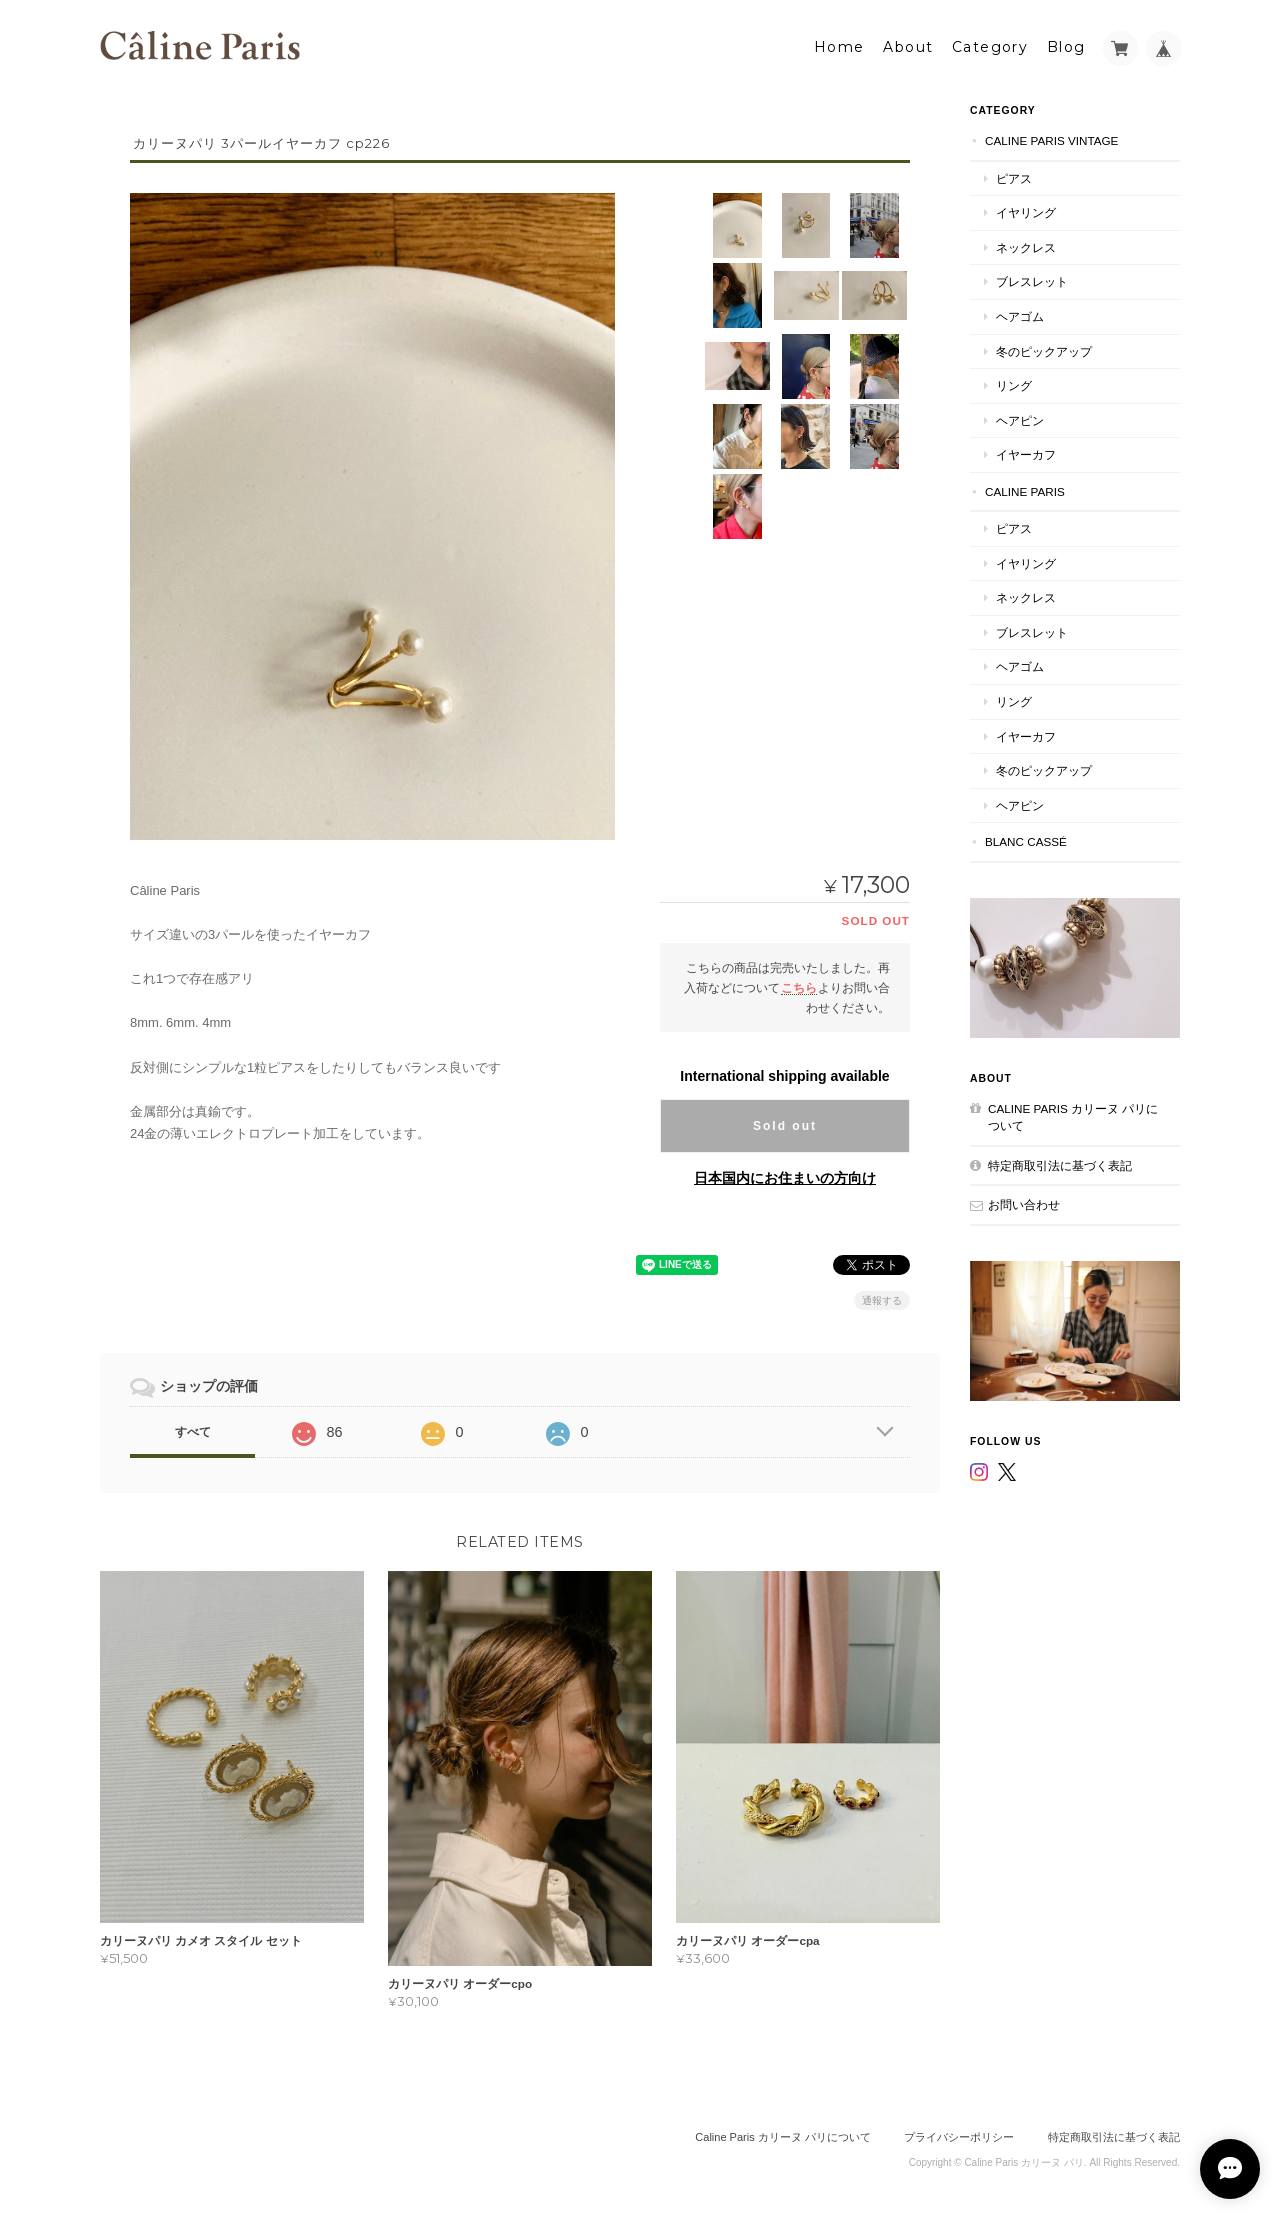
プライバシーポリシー (959, 2136)
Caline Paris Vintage (1051, 139)
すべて (193, 1432)
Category (990, 47)
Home (839, 47)
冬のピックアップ (1044, 350)
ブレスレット (1032, 281)
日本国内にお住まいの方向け (785, 1178)
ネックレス (1026, 246)
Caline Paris (1025, 490)
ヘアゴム (1020, 315)
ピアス (1014, 177)
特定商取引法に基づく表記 (1060, 1164)
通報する (882, 1300)
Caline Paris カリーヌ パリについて (1073, 1116)
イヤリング (1026, 211)
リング (1014, 384)
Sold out (785, 1126)
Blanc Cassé (1026, 840)
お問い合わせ (1024, 1203)
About (908, 47)
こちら (799, 986)
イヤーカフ (1026, 453)
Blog (1066, 47)
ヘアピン (1020, 419)
